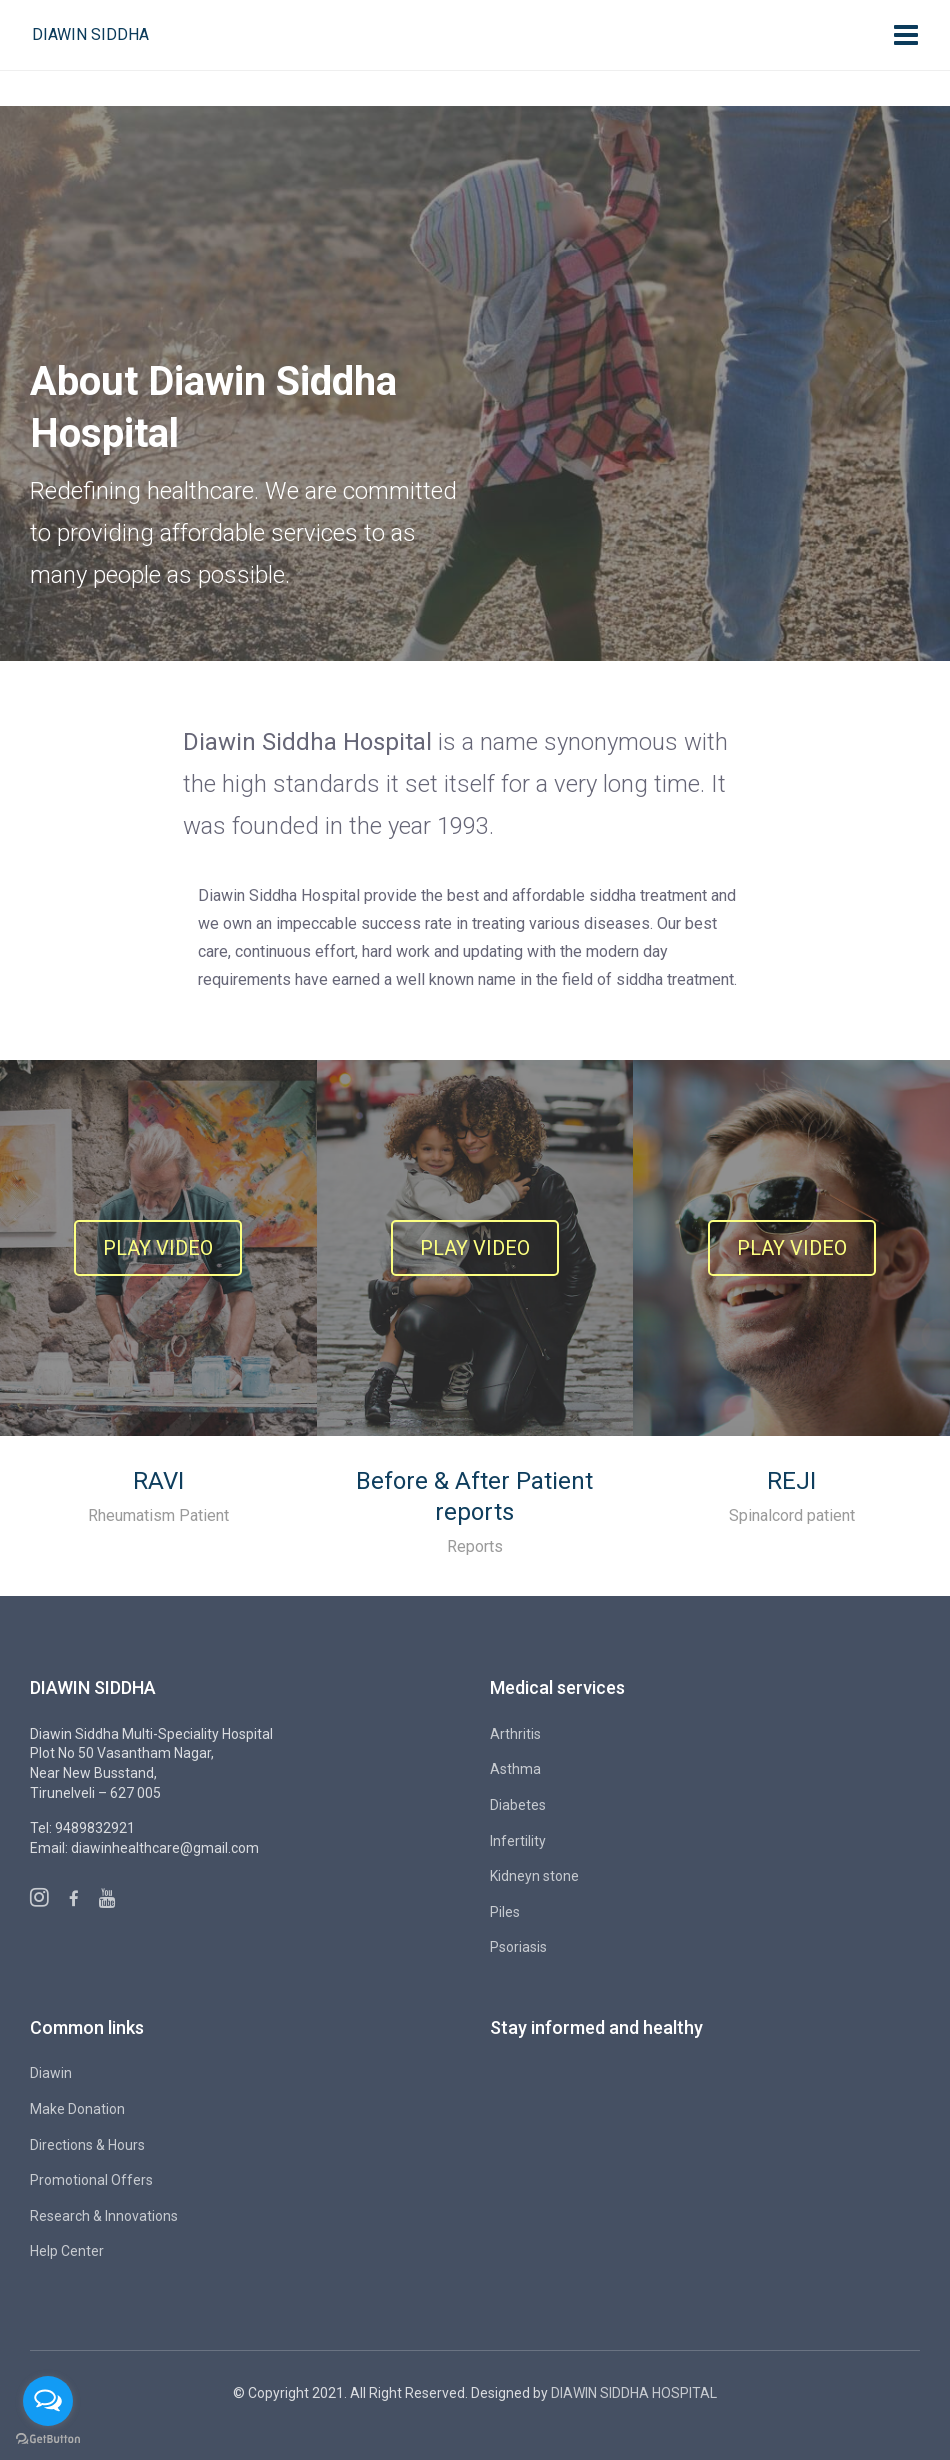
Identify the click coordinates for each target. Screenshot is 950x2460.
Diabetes (518, 1805)
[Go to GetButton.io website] (48, 2439)
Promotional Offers (91, 2180)
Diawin (51, 2073)
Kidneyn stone (534, 1876)
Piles (505, 1912)
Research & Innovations (104, 2216)
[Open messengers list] (48, 2401)
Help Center (67, 2251)
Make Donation (77, 2109)
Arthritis (515, 1734)
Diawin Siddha (90, 34)
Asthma (515, 1769)
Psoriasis (518, 1947)
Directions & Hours (87, 2145)
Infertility (518, 1841)
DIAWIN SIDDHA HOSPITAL (634, 2393)
